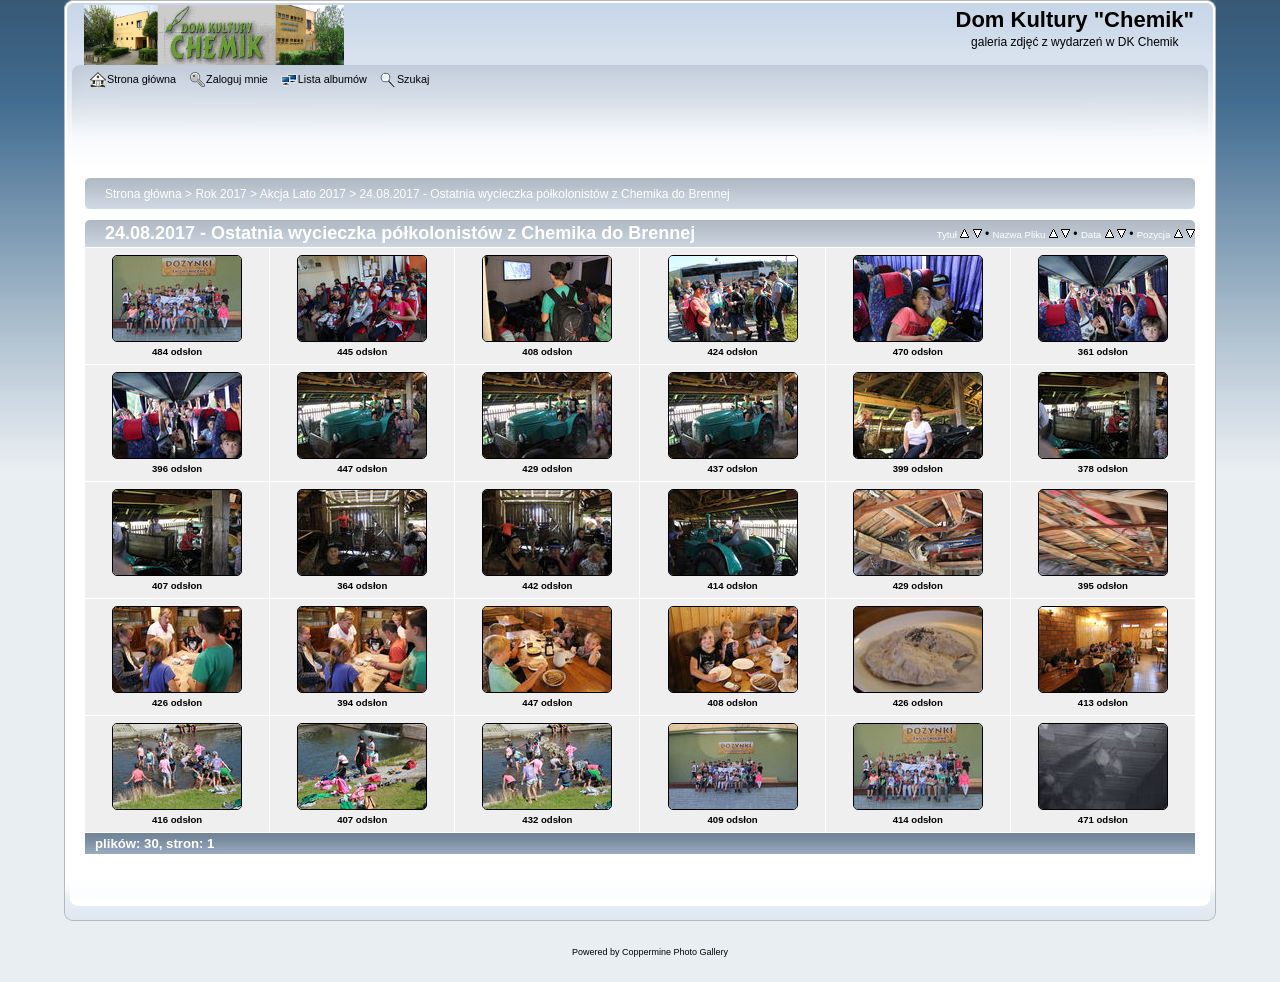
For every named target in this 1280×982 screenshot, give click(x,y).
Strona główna (143, 194)
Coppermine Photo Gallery (675, 952)
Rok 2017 (220, 194)
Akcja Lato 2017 (303, 194)
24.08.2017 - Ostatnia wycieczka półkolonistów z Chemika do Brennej (545, 194)
